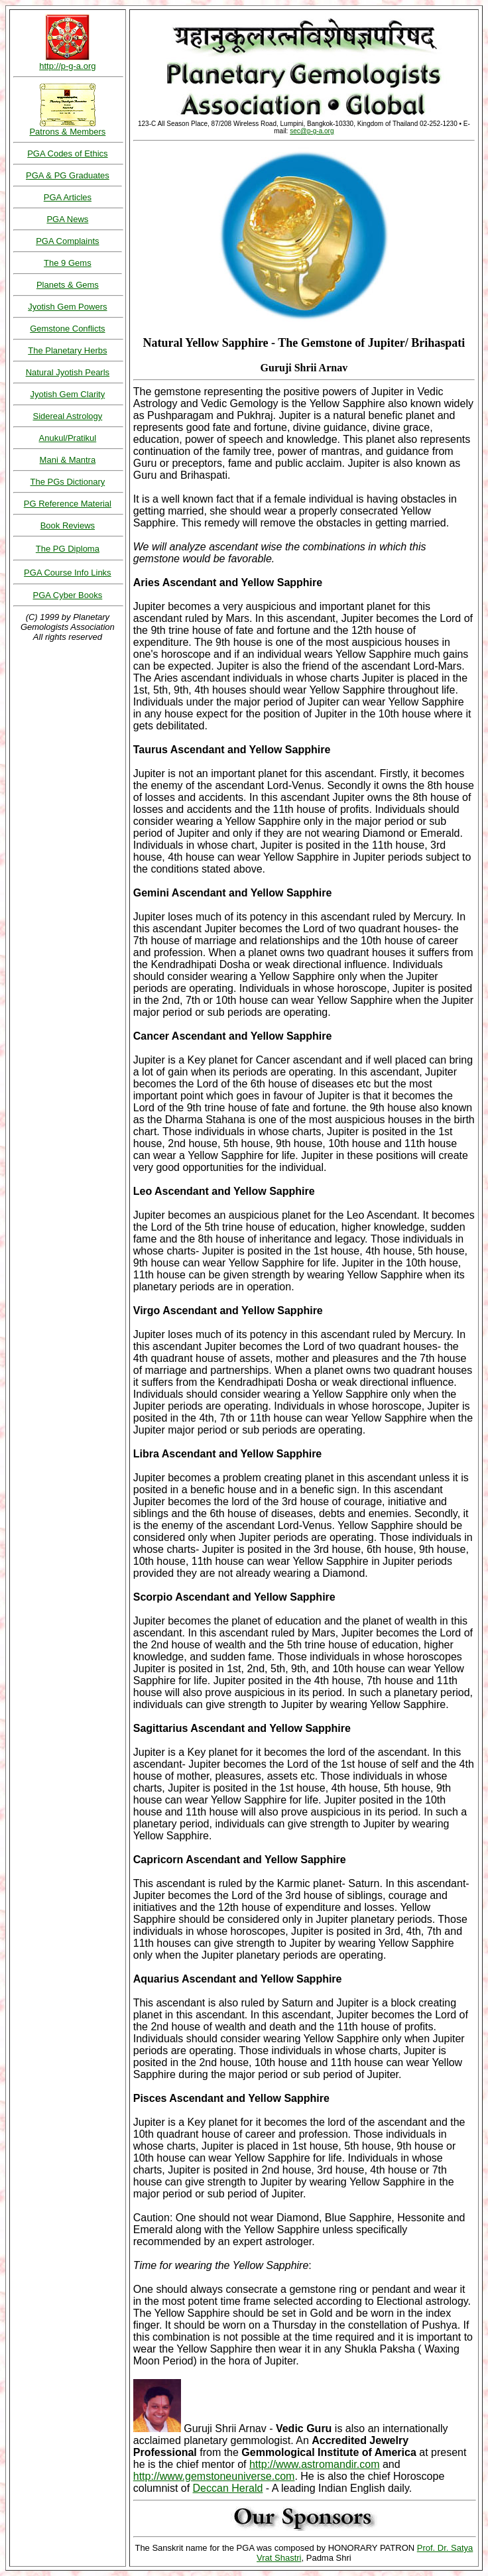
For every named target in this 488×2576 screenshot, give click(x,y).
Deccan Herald (228, 2488)
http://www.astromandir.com (314, 2464)
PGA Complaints (67, 241)
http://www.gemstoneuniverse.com (214, 2476)
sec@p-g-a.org (312, 131)
